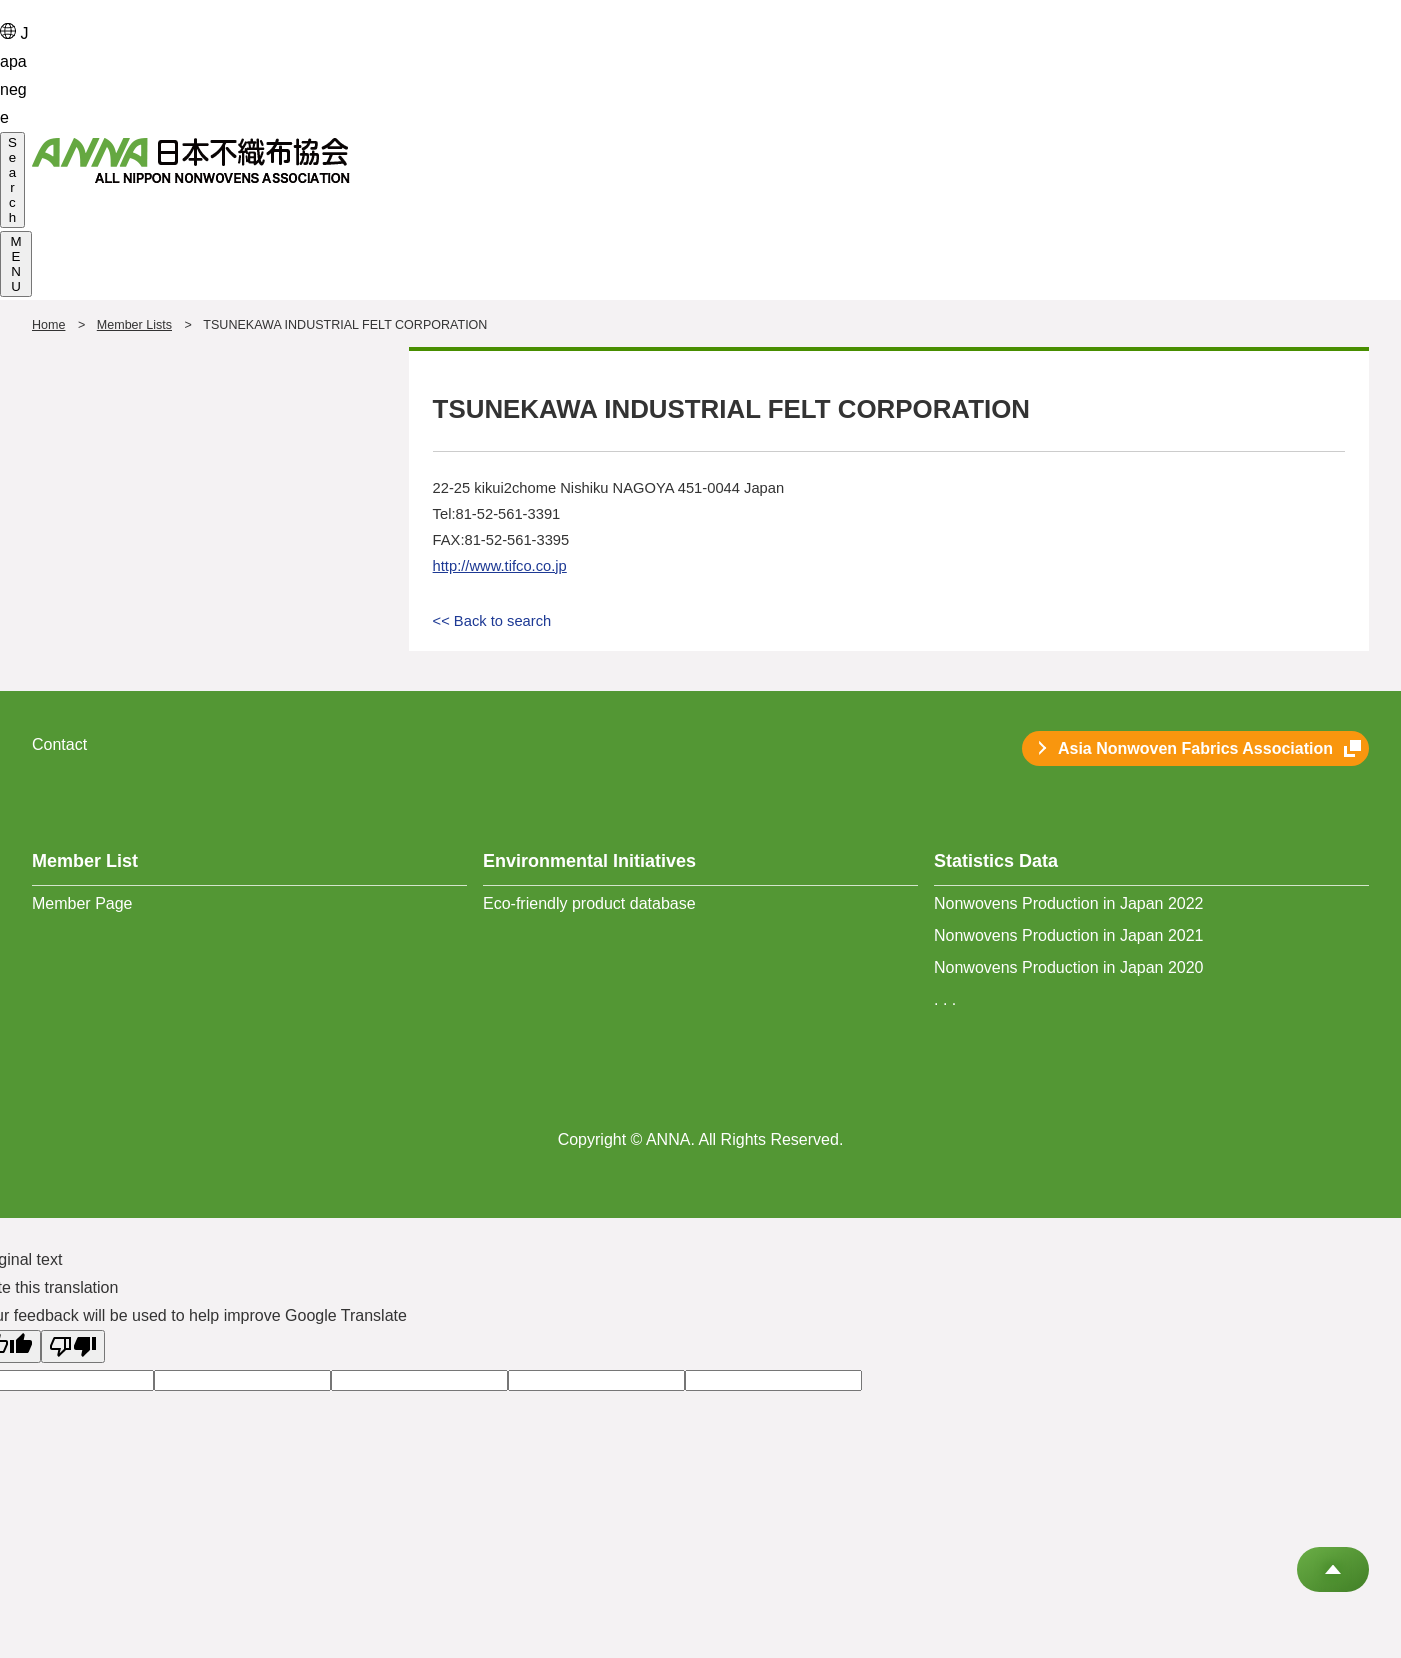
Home (48, 325)
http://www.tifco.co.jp (500, 566)
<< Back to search (492, 621)
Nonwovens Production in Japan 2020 (1069, 967)
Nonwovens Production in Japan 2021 (1069, 935)
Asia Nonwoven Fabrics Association (1195, 748)
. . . (945, 999)
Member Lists (134, 325)
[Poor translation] (73, 1346)
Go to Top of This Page (1333, 1569)
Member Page (82, 903)
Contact (59, 744)
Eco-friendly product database (589, 903)
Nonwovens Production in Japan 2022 (1069, 903)
